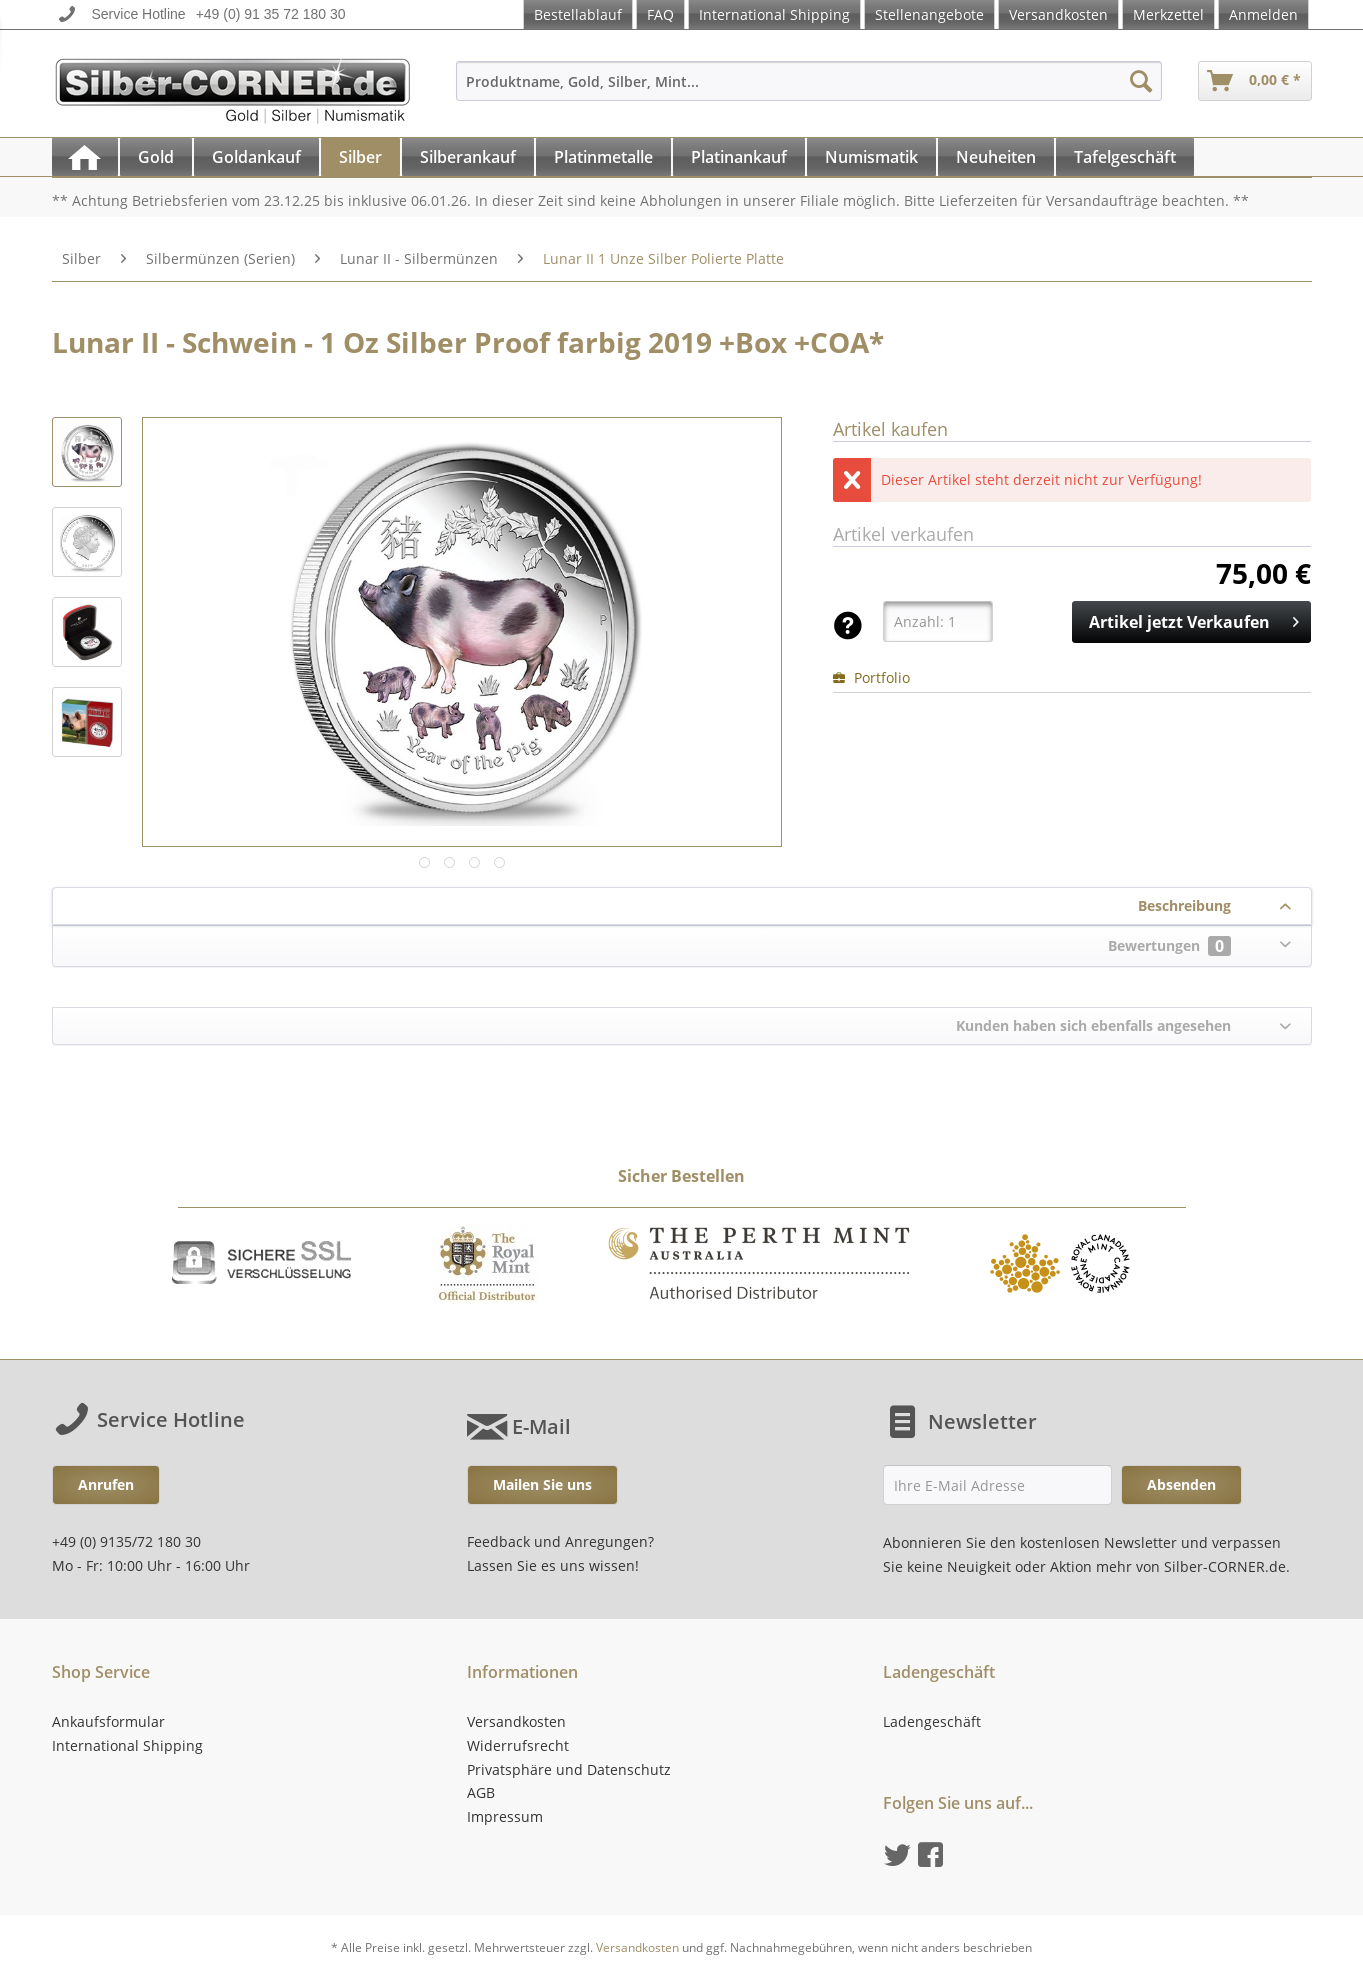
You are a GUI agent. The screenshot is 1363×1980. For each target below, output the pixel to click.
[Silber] (360, 157)
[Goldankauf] (256, 157)
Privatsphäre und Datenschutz (569, 1769)
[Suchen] (1141, 81)
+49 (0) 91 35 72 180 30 (271, 14)
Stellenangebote (929, 14)
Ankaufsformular (108, 1721)
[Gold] (156, 157)
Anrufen (106, 1484)
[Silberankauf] (468, 157)
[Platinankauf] (739, 157)
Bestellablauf (578, 14)
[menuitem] (809, 90)
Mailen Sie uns (542, 1484)
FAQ (660, 14)
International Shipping (774, 14)
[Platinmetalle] (603, 157)
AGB (481, 1792)
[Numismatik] (871, 157)
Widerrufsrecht (518, 1745)
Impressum (505, 1816)
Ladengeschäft (932, 1721)
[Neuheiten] (996, 157)
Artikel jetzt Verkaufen (1194, 619)
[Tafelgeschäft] (1125, 157)
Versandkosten (1058, 14)
